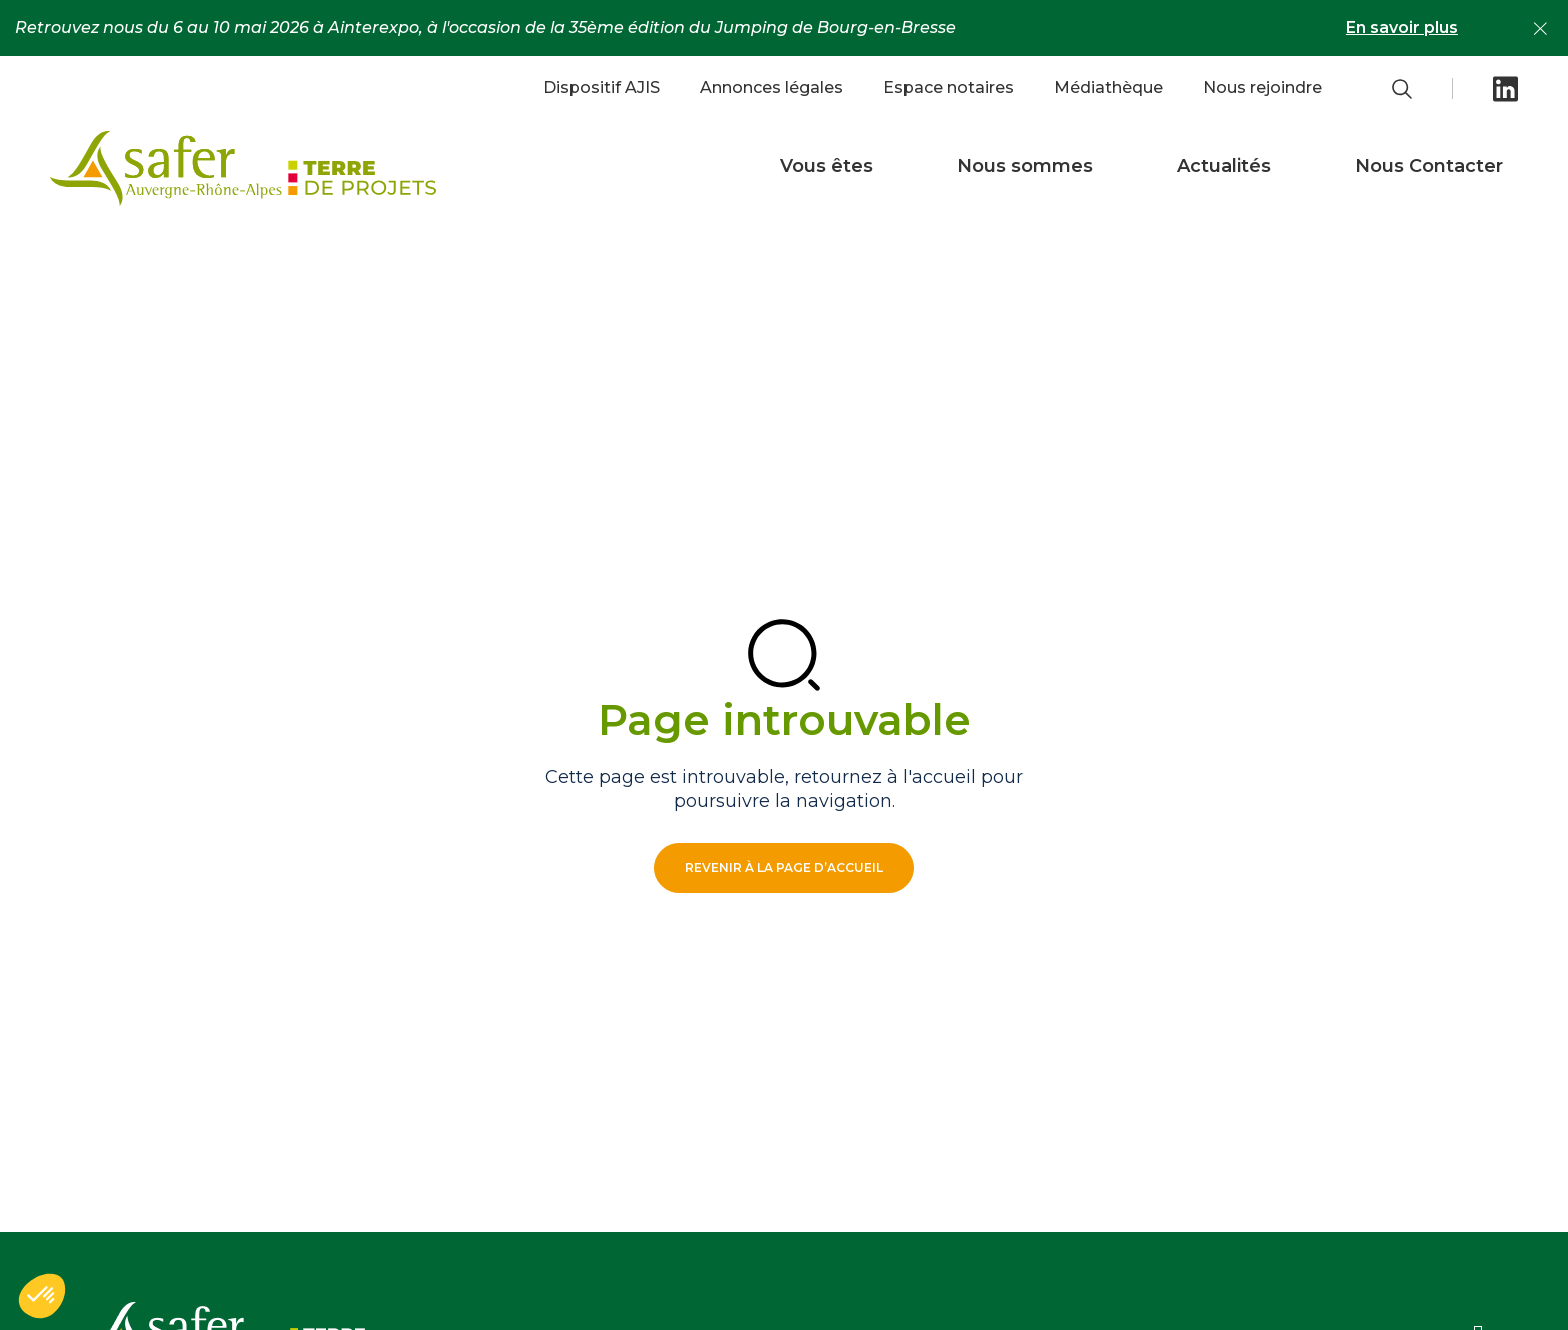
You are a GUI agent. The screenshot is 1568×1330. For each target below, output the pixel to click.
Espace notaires (948, 87)
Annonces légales (771, 87)
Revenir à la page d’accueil (784, 867)
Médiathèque (1108, 87)
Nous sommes (1025, 166)
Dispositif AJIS (601, 87)
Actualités (1224, 166)
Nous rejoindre (1262, 87)
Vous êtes (826, 166)
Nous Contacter (1429, 166)
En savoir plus (1402, 27)
